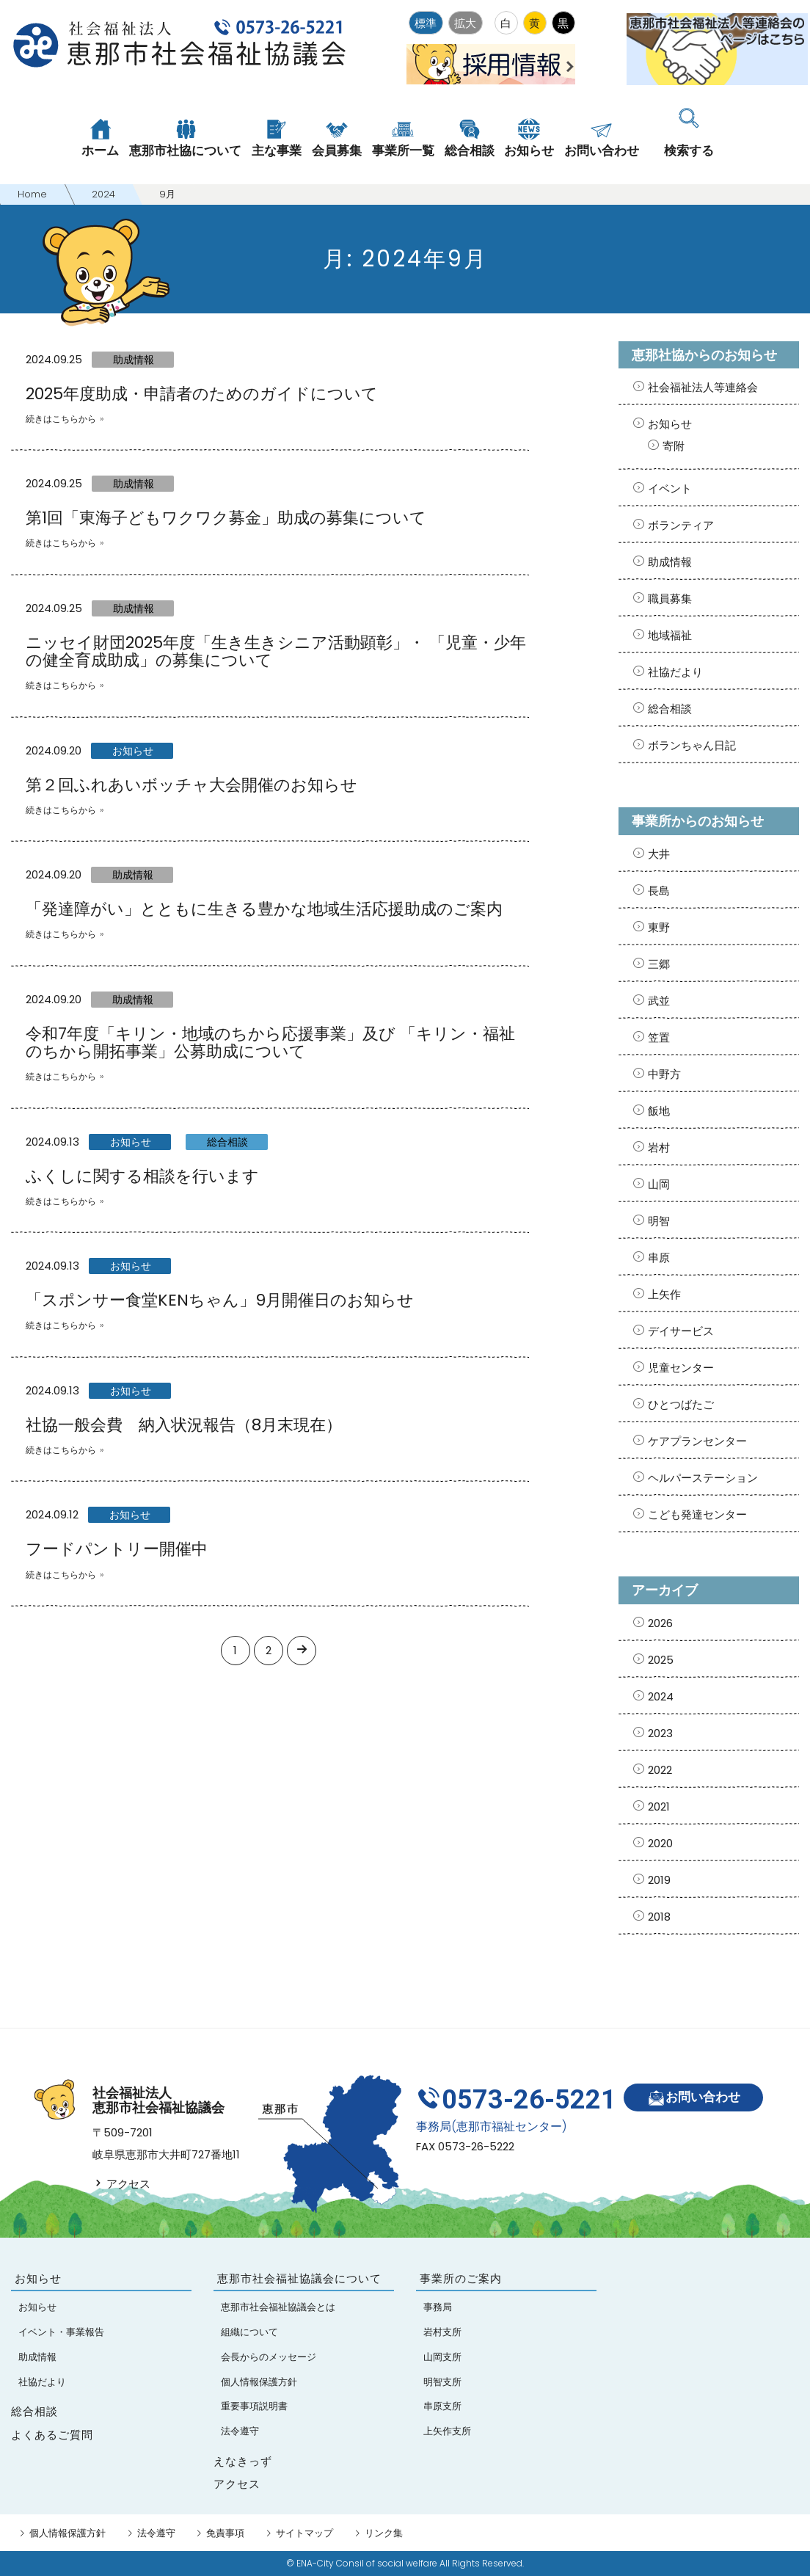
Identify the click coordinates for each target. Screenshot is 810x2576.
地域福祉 (670, 635)
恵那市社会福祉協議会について (299, 2278)
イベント (670, 488)
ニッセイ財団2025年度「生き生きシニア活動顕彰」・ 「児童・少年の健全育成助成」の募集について (276, 651)
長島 (659, 890)
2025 (661, 1659)
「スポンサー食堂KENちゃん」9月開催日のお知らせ (220, 1300)
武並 (659, 1000)
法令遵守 (156, 2533)
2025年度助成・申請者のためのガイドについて (202, 393)
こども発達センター (697, 1514)
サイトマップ (304, 2533)
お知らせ (132, 750)
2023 (660, 1733)
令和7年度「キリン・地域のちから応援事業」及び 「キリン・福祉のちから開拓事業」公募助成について (270, 1042)
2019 (659, 1880)
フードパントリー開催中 (117, 1549)
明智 (659, 1221)
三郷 (659, 964)
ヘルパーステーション (703, 1477)
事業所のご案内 (461, 2278)
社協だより (675, 672)
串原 (659, 1257)
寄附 (674, 446)
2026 (660, 1623)
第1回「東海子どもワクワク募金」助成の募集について (226, 517)
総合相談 (227, 1142)
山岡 (659, 1184)
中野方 (664, 1074)
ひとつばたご (681, 1404)
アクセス (121, 2183)
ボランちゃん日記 (692, 745)
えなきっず (243, 2461)
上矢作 (664, 1294)
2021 (659, 1806)
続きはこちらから (61, 418)
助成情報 (133, 359)
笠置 (659, 1037)
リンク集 (384, 2533)
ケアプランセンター (697, 1441)
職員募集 (670, 598)
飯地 (659, 1110)
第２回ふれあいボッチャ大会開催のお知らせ (191, 785)
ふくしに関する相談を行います (142, 1176)
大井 (659, 854)
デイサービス (681, 1331)
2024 (661, 1696)
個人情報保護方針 (67, 2533)
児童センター (681, 1367)
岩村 (659, 1147)
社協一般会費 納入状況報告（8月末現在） (184, 1424)
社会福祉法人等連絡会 (703, 387)
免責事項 (225, 2533)
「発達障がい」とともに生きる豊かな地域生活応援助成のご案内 (264, 909)
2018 (659, 1916)
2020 (660, 1843)
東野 (659, 927)
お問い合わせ (693, 2098)
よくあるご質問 (52, 2434)
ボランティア (681, 525)
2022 (660, 1770)
